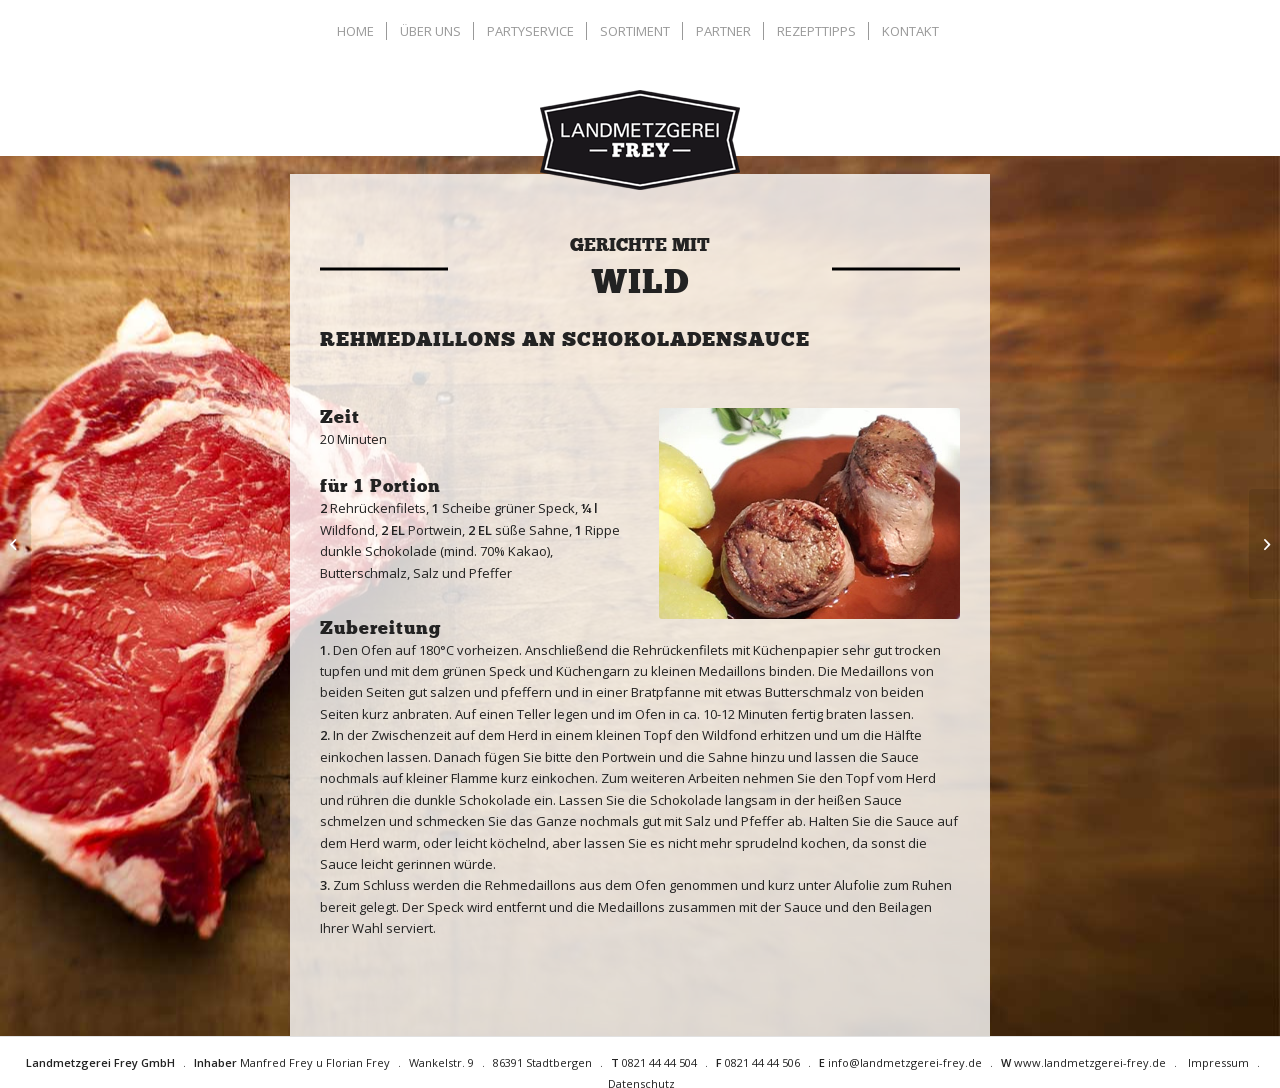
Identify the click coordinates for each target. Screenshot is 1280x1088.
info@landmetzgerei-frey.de (905, 1062)
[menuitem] (358, 31)
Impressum (1218, 1062)
